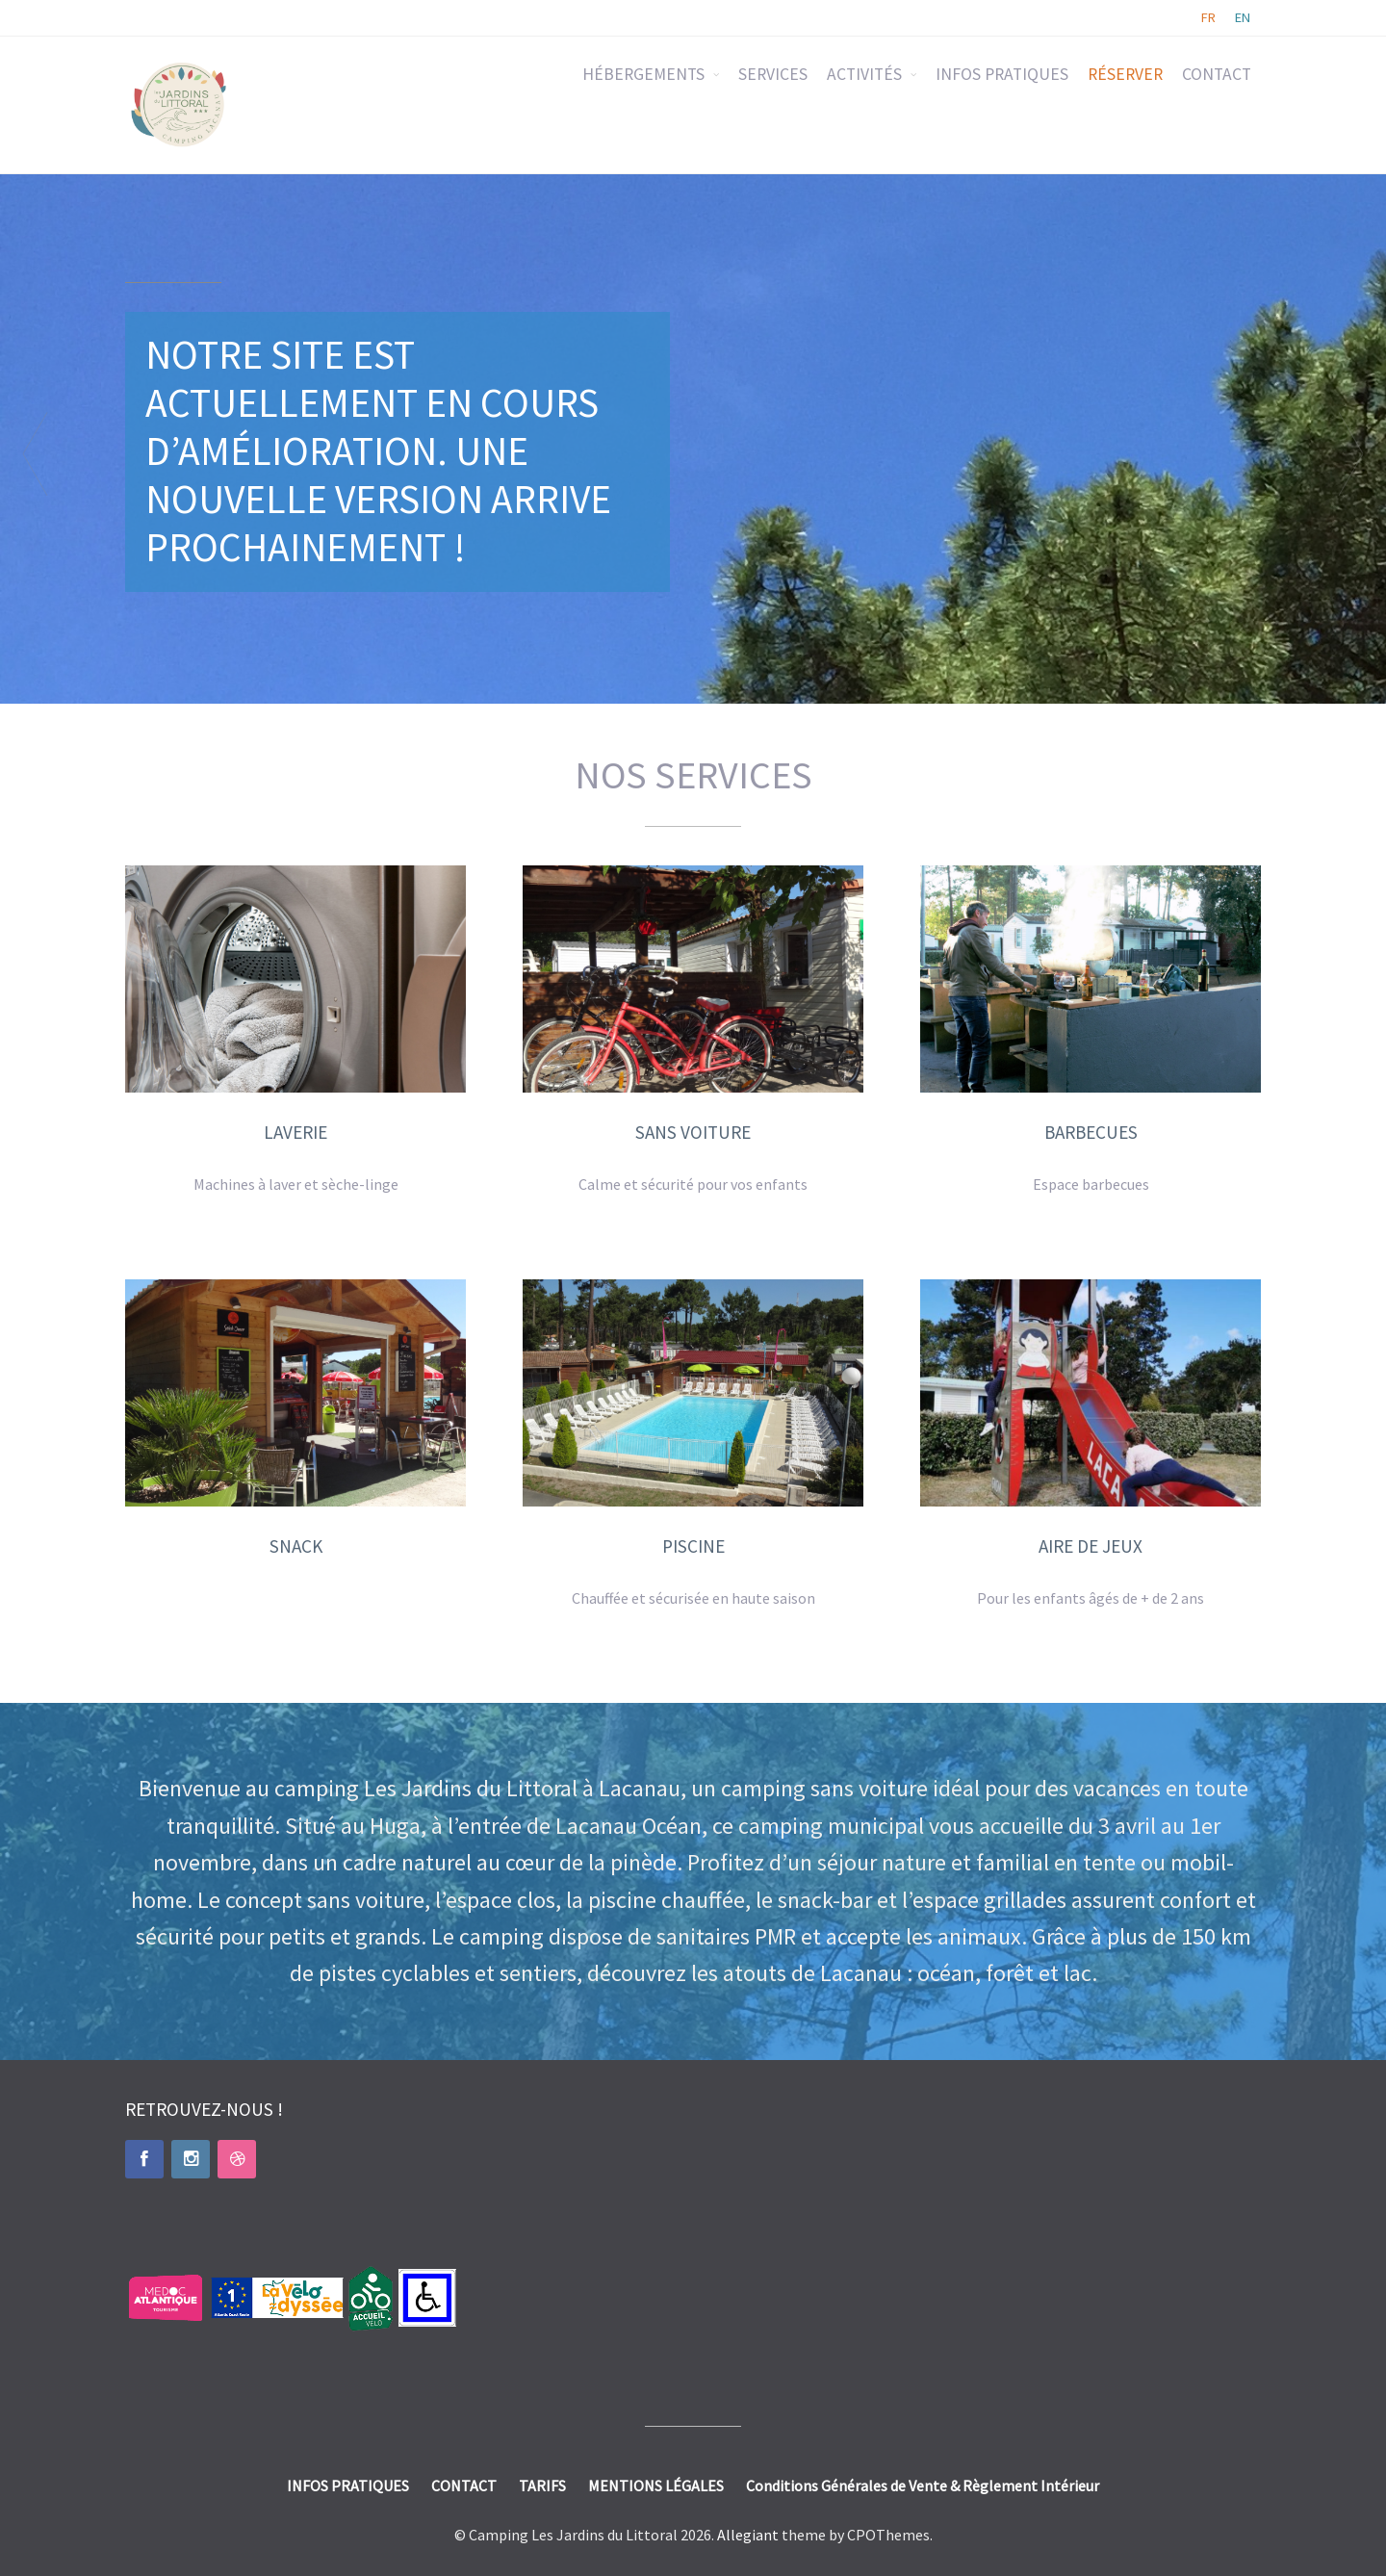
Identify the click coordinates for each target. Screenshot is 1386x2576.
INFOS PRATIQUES (1002, 74)
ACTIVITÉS (864, 74)
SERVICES (773, 74)
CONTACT (1216, 74)
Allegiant (748, 2534)
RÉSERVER (1125, 74)
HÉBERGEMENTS (643, 74)
